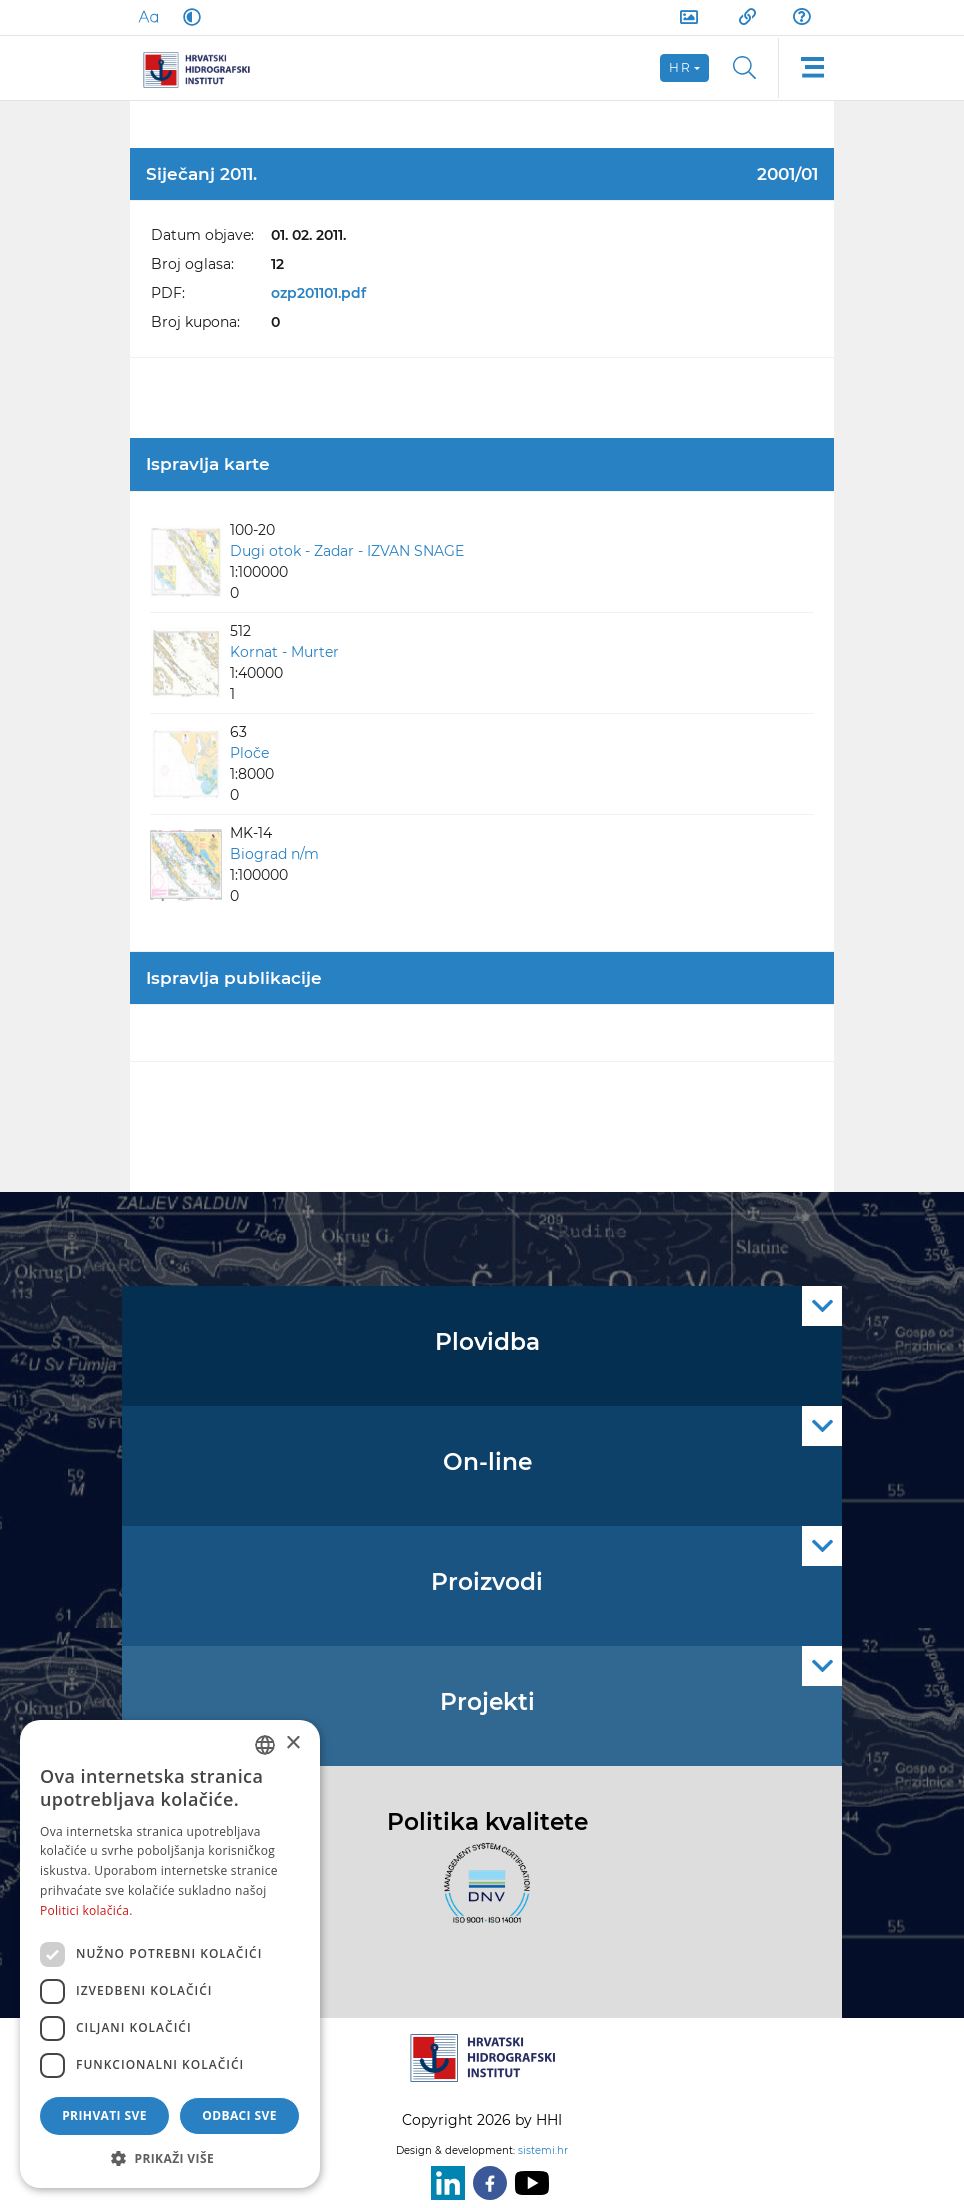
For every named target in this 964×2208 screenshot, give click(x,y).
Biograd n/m (274, 854)
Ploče (249, 753)
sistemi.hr (543, 2150)
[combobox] (265, 1745)
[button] (170, 2158)
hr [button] (680, 67)
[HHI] (204, 68)
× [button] (292, 1743)
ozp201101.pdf (318, 293)
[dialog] (170, 1954)
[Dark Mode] (188, 17)
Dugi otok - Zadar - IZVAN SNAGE (347, 551)
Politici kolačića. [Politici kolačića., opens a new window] (86, 1910)
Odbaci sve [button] (239, 2115)
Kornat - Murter (284, 652)
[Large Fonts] (148, 17)
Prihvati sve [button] (104, 2115)
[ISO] (482, 1895)
